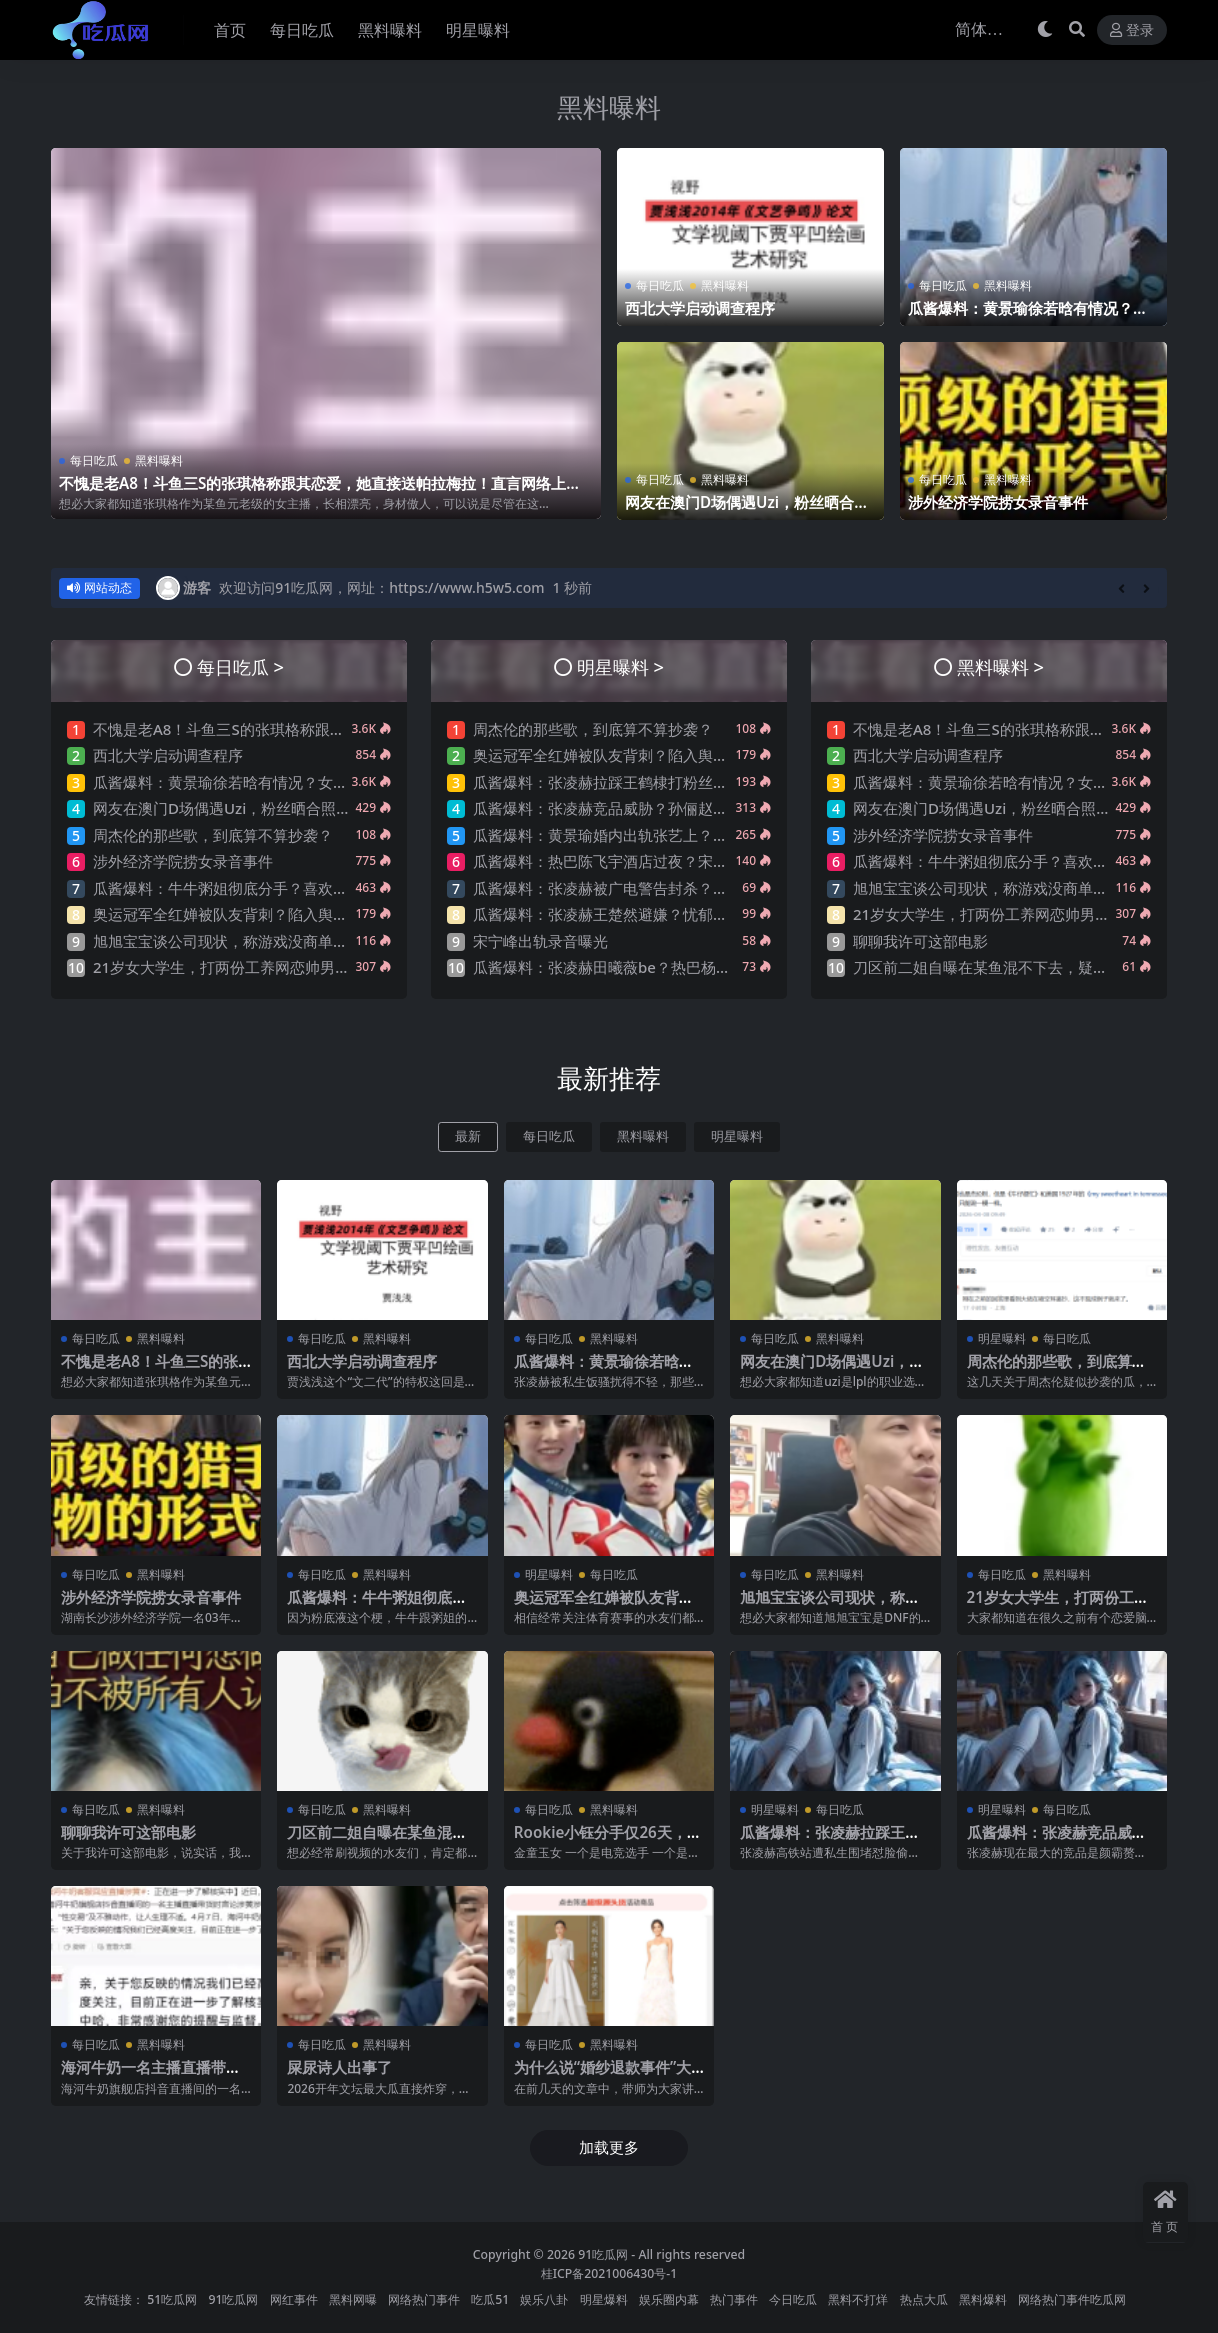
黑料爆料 (983, 2299)
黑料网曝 (353, 2299)
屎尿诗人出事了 (339, 2067)
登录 (1132, 30)
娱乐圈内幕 (669, 2299)
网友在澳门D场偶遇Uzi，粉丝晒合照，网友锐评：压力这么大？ (739, 511)
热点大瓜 (924, 2299)
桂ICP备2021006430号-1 (609, 2273)
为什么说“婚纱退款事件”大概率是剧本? (603, 2076)
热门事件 (734, 2299)
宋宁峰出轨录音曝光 (540, 941)
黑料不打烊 (858, 2299)
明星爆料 (604, 2299)
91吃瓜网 (603, 2254)
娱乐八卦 (544, 2299)
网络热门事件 (424, 2299)
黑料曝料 (609, 107)
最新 (468, 1136)
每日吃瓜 (94, 460)
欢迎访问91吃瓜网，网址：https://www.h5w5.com (381, 587)
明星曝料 (737, 1136)
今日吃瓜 (793, 2299)
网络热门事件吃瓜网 (1072, 2299)
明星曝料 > (620, 666)
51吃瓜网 (172, 2299)
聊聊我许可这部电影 (920, 941)
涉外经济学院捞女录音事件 (998, 502)
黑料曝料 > (1000, 666)
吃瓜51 (490, 2299)
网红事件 (294, 2299)
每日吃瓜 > (240, 666)
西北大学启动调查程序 (700, 308)
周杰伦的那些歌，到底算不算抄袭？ (213, 835)
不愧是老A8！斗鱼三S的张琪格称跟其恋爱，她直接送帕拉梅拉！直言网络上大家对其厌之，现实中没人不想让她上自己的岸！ (320, 492)
